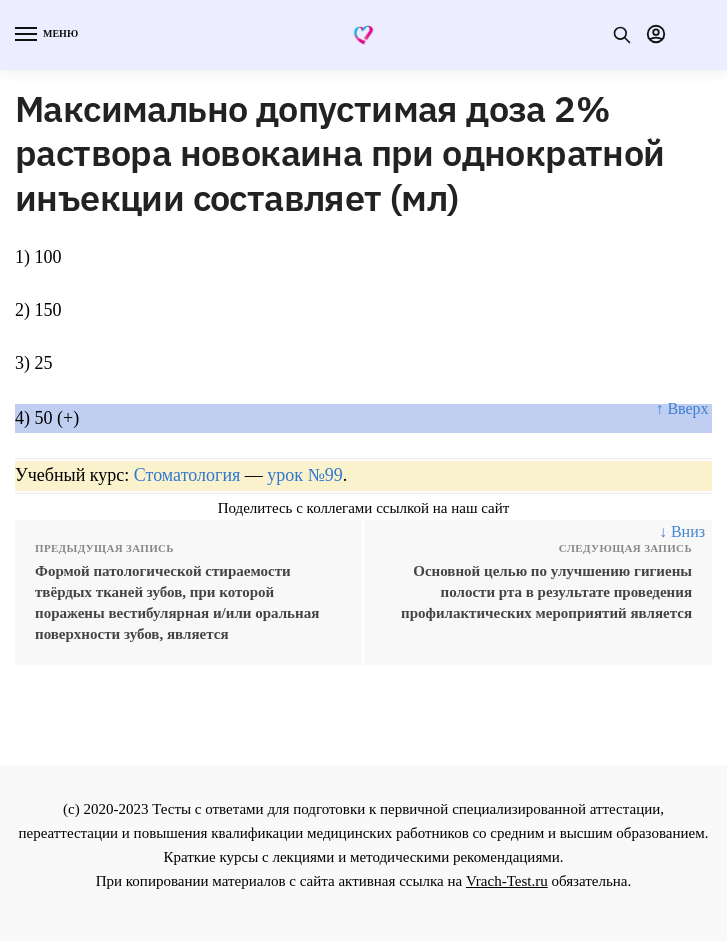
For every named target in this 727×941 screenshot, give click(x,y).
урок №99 (304, 475)
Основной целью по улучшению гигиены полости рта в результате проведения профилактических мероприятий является (546, 592)
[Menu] (45, 35)
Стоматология (187, 475)
